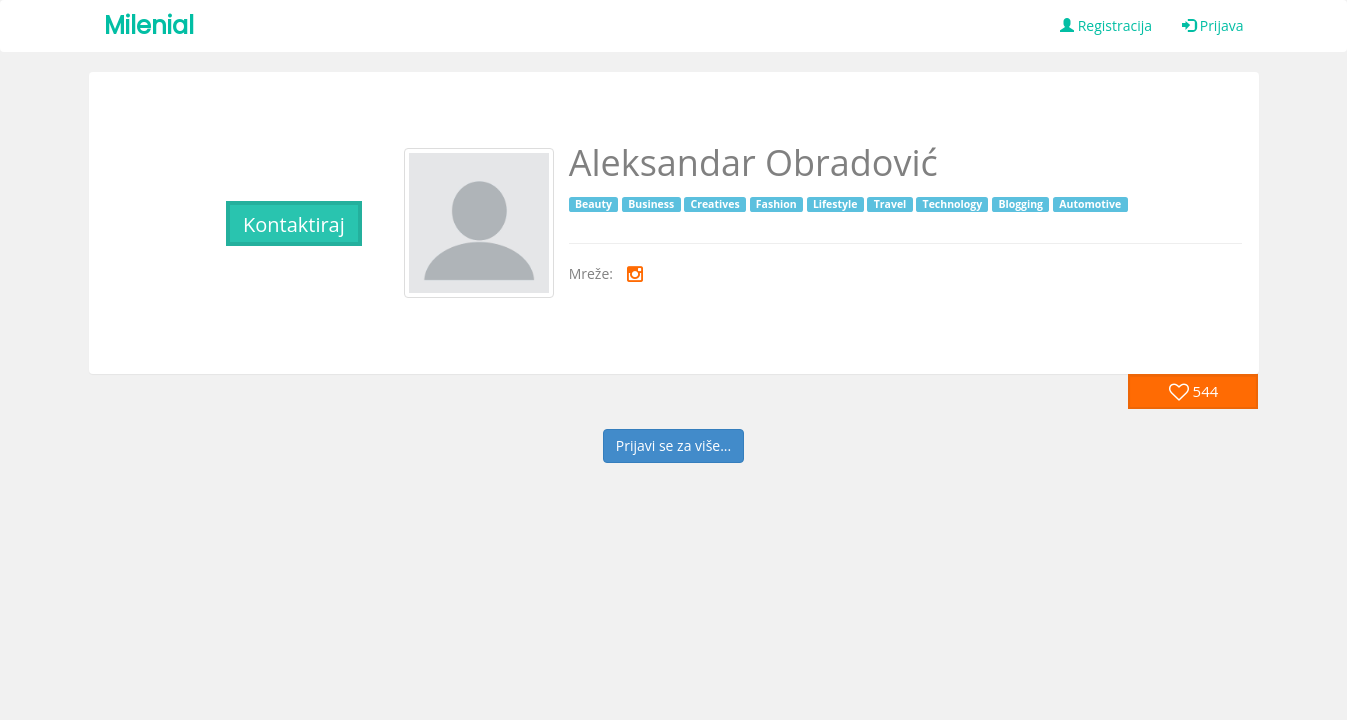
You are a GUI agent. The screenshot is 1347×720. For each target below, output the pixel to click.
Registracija (1106, 25)
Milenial (149, 25)
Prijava (1212, 25)
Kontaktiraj (294, 224)
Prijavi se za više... (673, 445)
